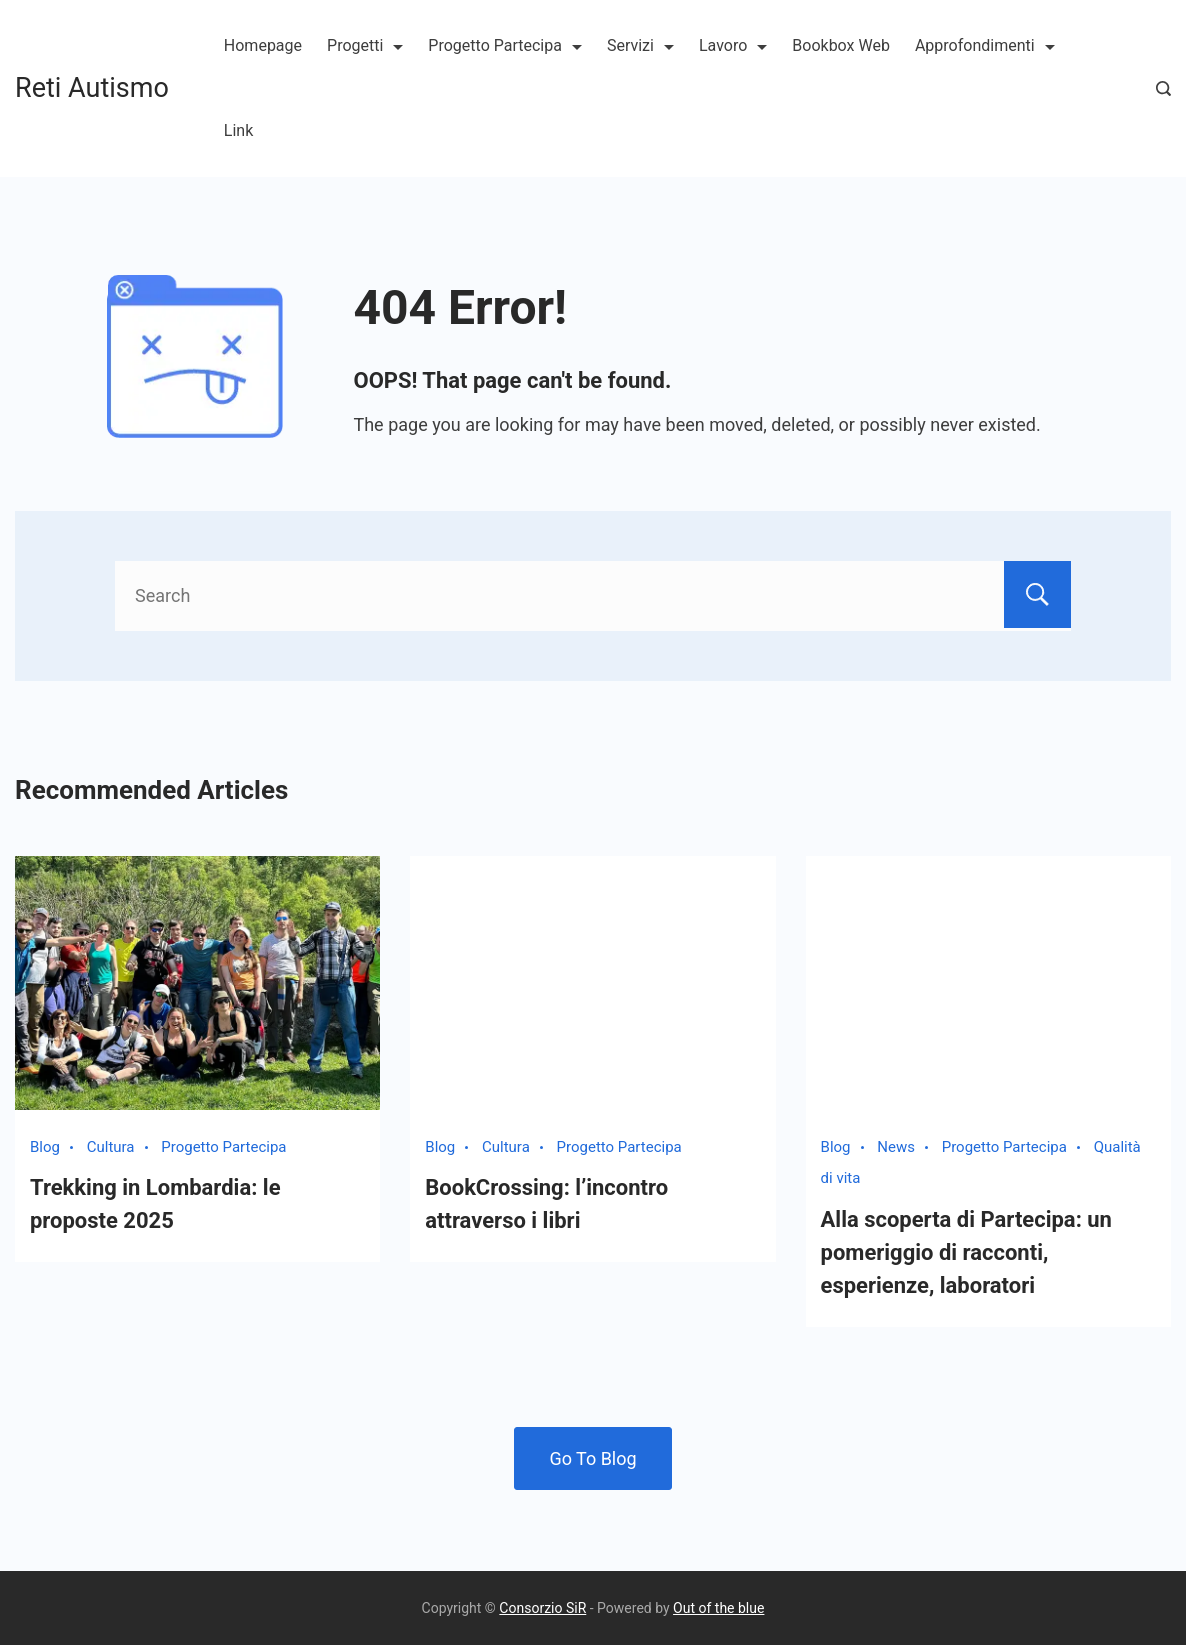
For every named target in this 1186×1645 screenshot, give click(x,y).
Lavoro (733, 45)
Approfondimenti (985, 45)
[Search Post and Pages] (1163, 88)
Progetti (365, 45)
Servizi (640, 45)
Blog (45, 1147)
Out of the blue (718, 1608)
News (896, 1147)
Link (238, 130)
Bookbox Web (841, 45)
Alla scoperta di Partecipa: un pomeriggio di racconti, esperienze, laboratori (966, 1252)
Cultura (111, 1147)
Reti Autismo (92, 88)
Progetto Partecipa (505, 45)
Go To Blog (592, 1458)
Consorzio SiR (542, 1608)
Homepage (263, 45)
